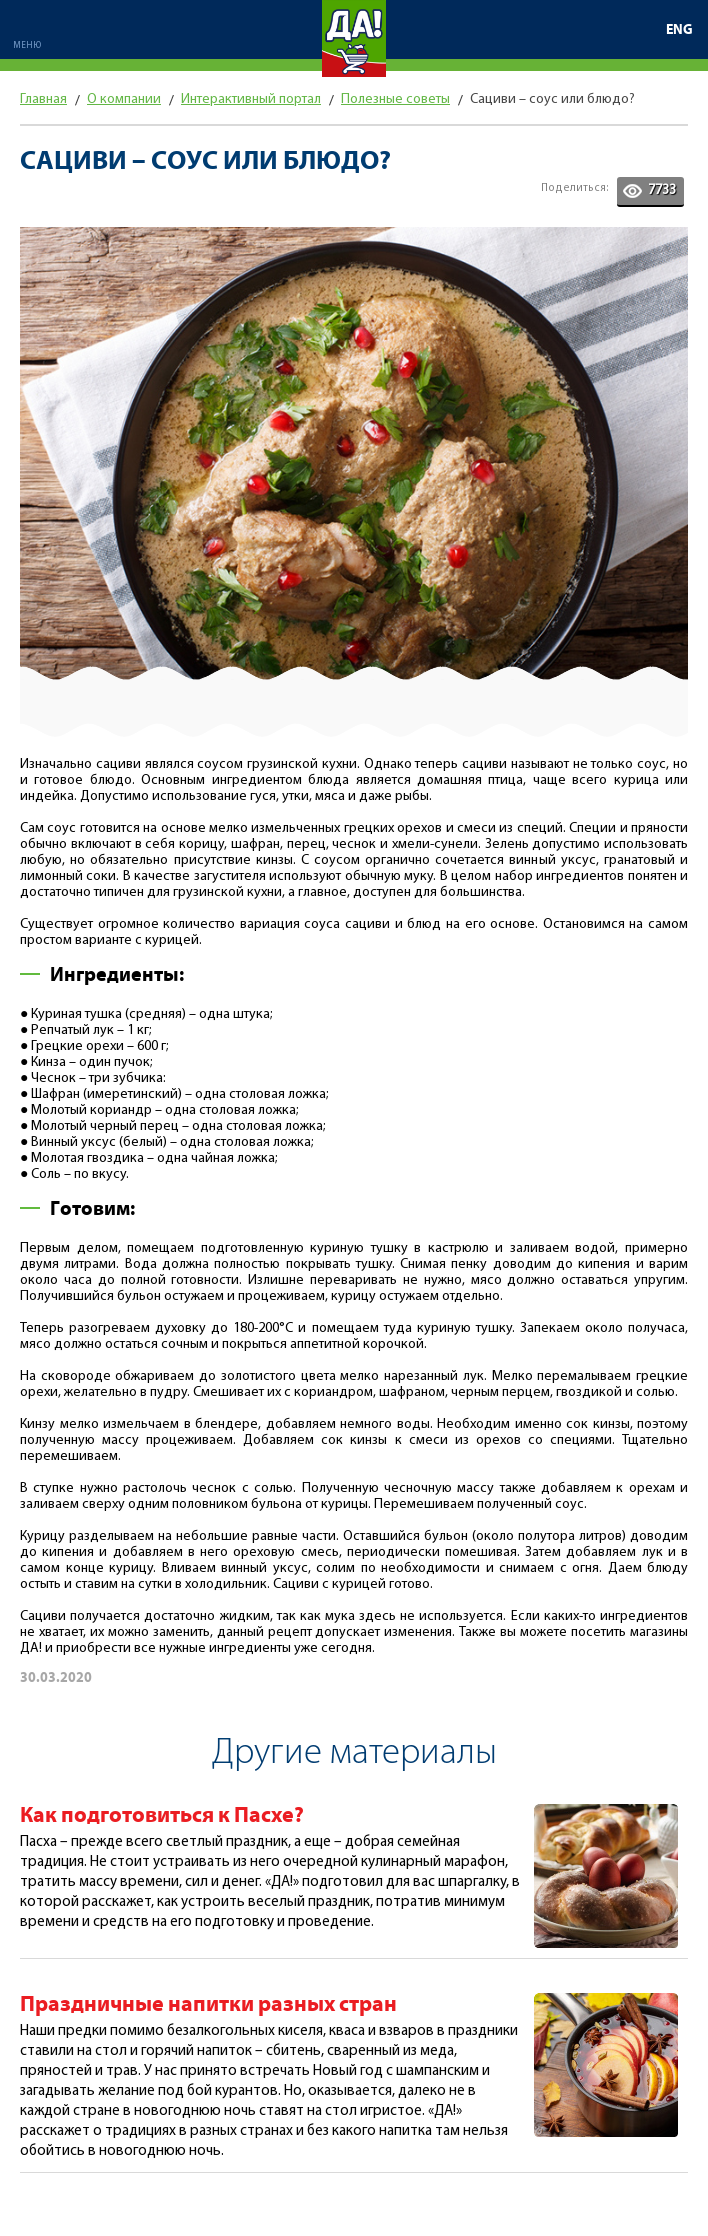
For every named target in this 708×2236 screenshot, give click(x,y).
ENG (679, 30)
